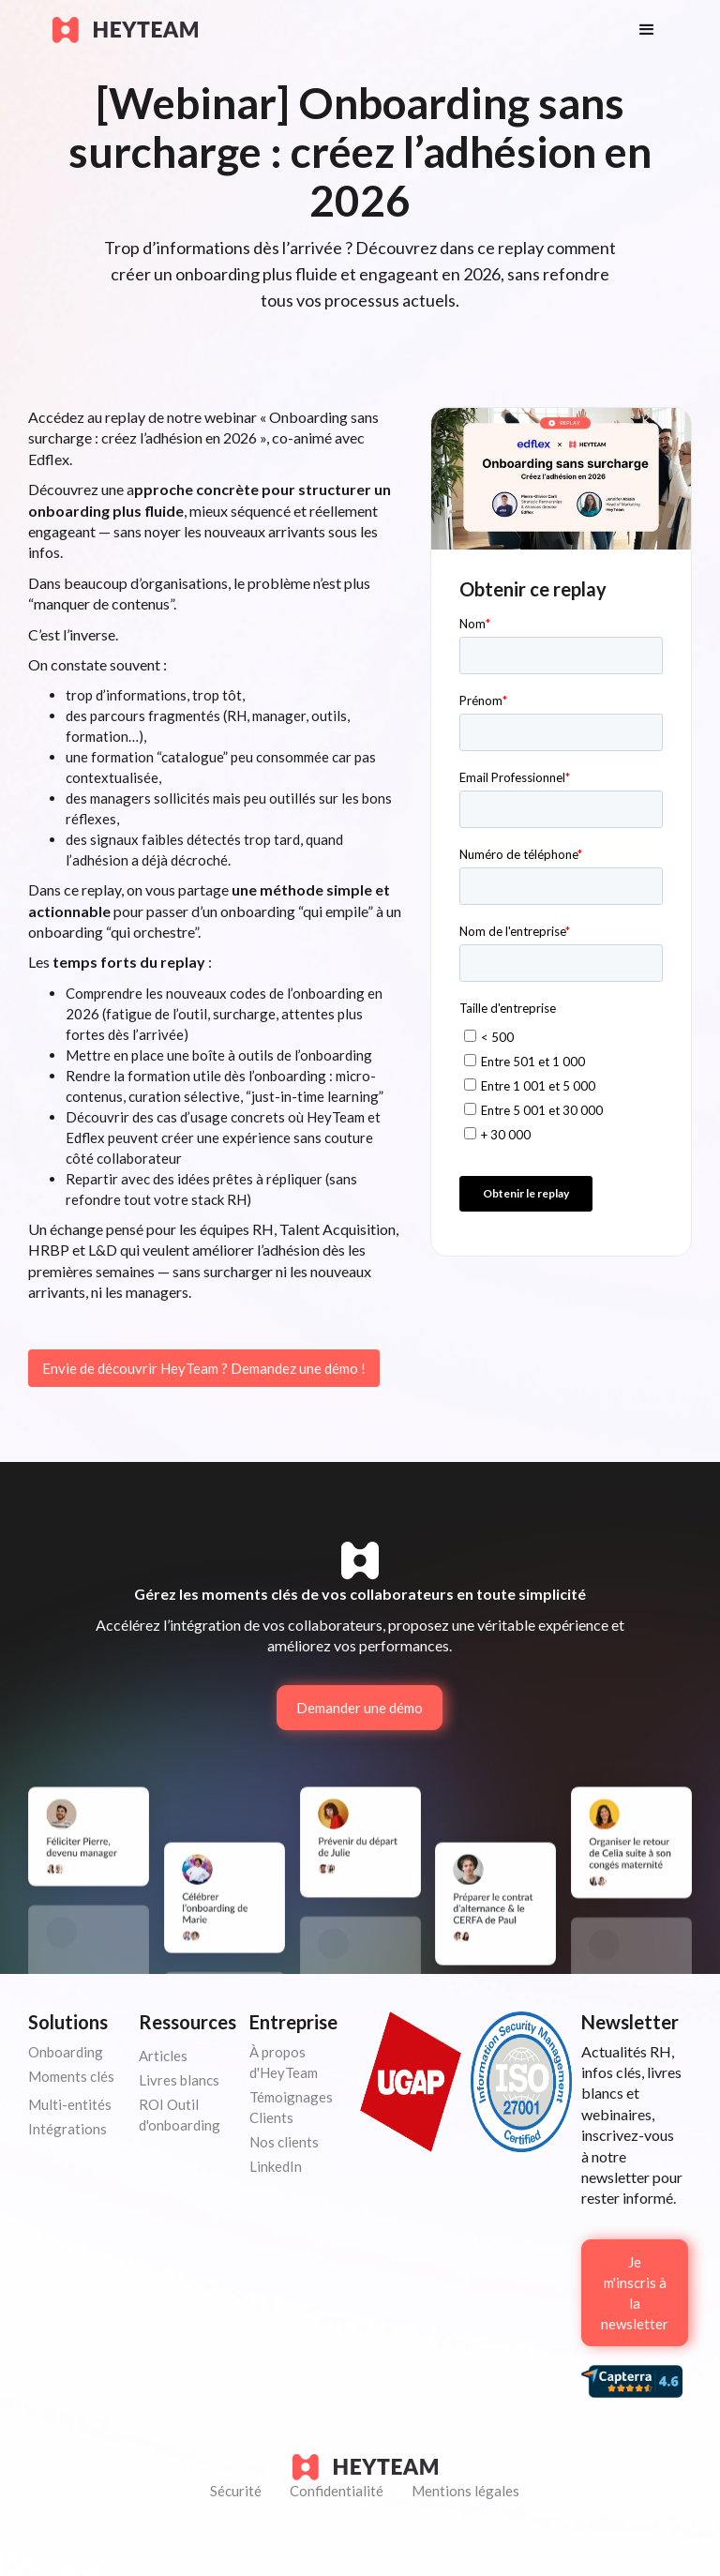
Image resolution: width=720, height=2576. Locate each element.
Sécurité (236, 2490)
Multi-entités (70, 2104)
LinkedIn (275, 2166)
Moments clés (71, 2076)
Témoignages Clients (291, 2107)
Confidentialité (336, 2490)
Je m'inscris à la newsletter (634, 2292)
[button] (647, 30)
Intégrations (67, 2128)
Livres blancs (179, 2079)
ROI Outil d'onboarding (179, 2114)
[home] (327, 30)
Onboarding (65, 2051)
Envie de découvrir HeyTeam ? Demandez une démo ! (204, 1368)
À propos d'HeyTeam (283, 2062)
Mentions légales (465, 2490)
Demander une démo (359, 1707)
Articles (163, 2055)
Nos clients (284, 2141)
